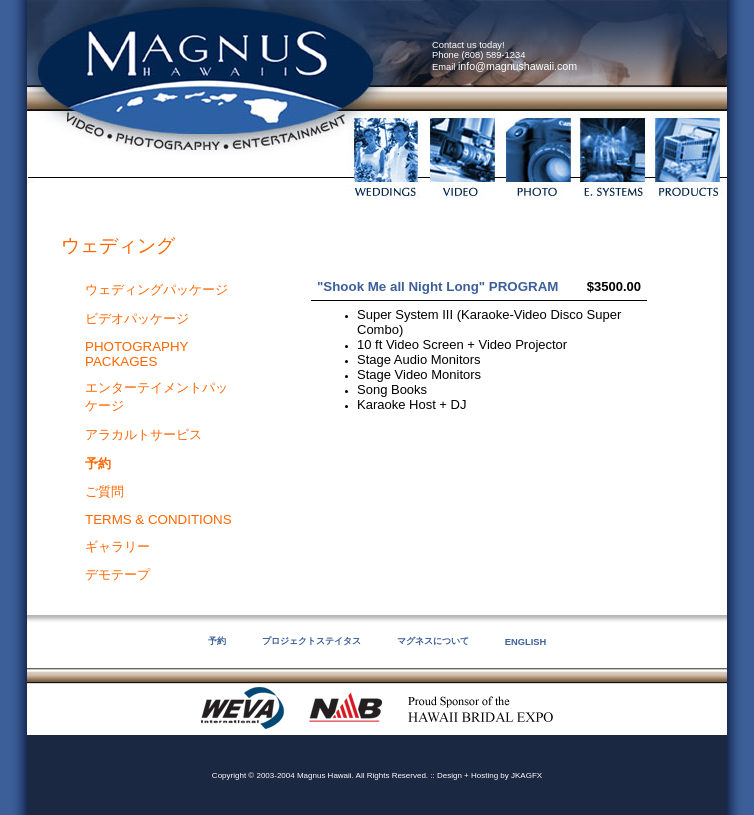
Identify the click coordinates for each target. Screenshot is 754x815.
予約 (217, 641)
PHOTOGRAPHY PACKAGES (136, 354)
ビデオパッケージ (137, 318)
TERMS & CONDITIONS (158, 519)
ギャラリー (117, 546)
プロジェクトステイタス (311, 641)
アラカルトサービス (143, 434)
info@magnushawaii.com (517, 66)
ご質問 (104, 491)
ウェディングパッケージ (156, 289)
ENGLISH (525, 642)
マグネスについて (433, 641)
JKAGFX (526, 775)
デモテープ (117, 574)
